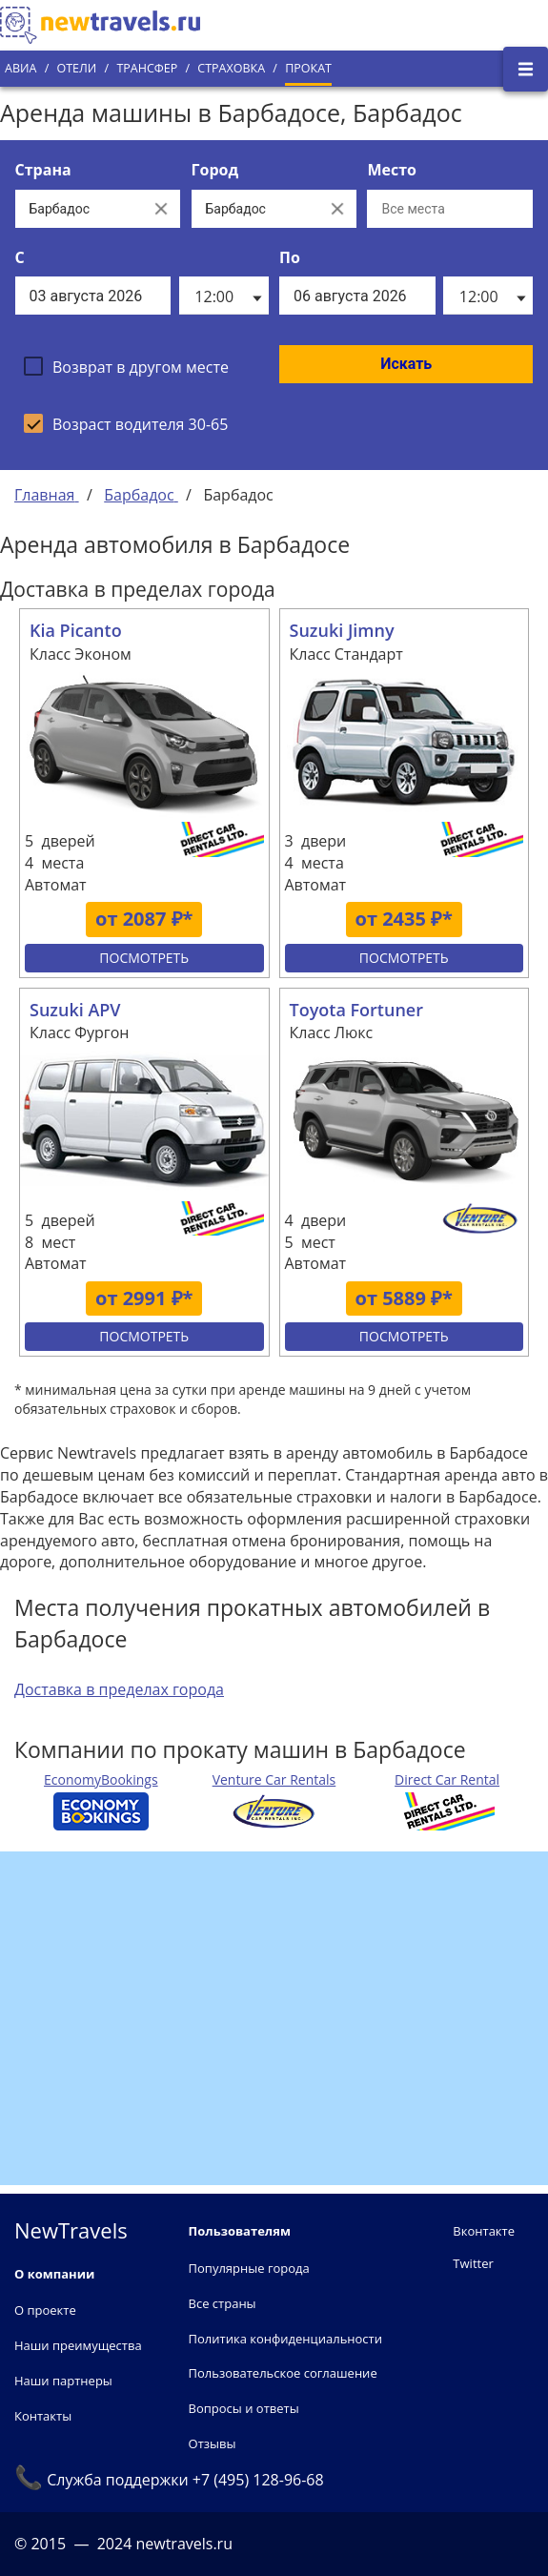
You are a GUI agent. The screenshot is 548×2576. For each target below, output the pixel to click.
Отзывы (212, 2443)
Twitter (473, 2263)
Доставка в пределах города (119, 1689)
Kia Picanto (76, 630)
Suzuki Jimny (342, 630)
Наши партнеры (63, 2380)
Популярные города (249, 2268)
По (289, 257)
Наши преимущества (78, 2345)
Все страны (222, 2303)
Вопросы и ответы (244, 2408)
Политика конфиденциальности (285, 2338)
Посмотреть (144, 958)
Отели (76, 68)
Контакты (42, 2415)
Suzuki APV (75, 1009)
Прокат (308, 68)
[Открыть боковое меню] (525, 69)
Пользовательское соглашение (283, 2373)
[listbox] (224, 295)
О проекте (45, 2310)
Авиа (20, 68)
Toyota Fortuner (356, 1009)
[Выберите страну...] (79, 209)
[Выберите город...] (255, 209)
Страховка (231, 68)
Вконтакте (484, 2230)
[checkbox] (126, 366)
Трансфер (146, 68)
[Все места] (450, 209)
